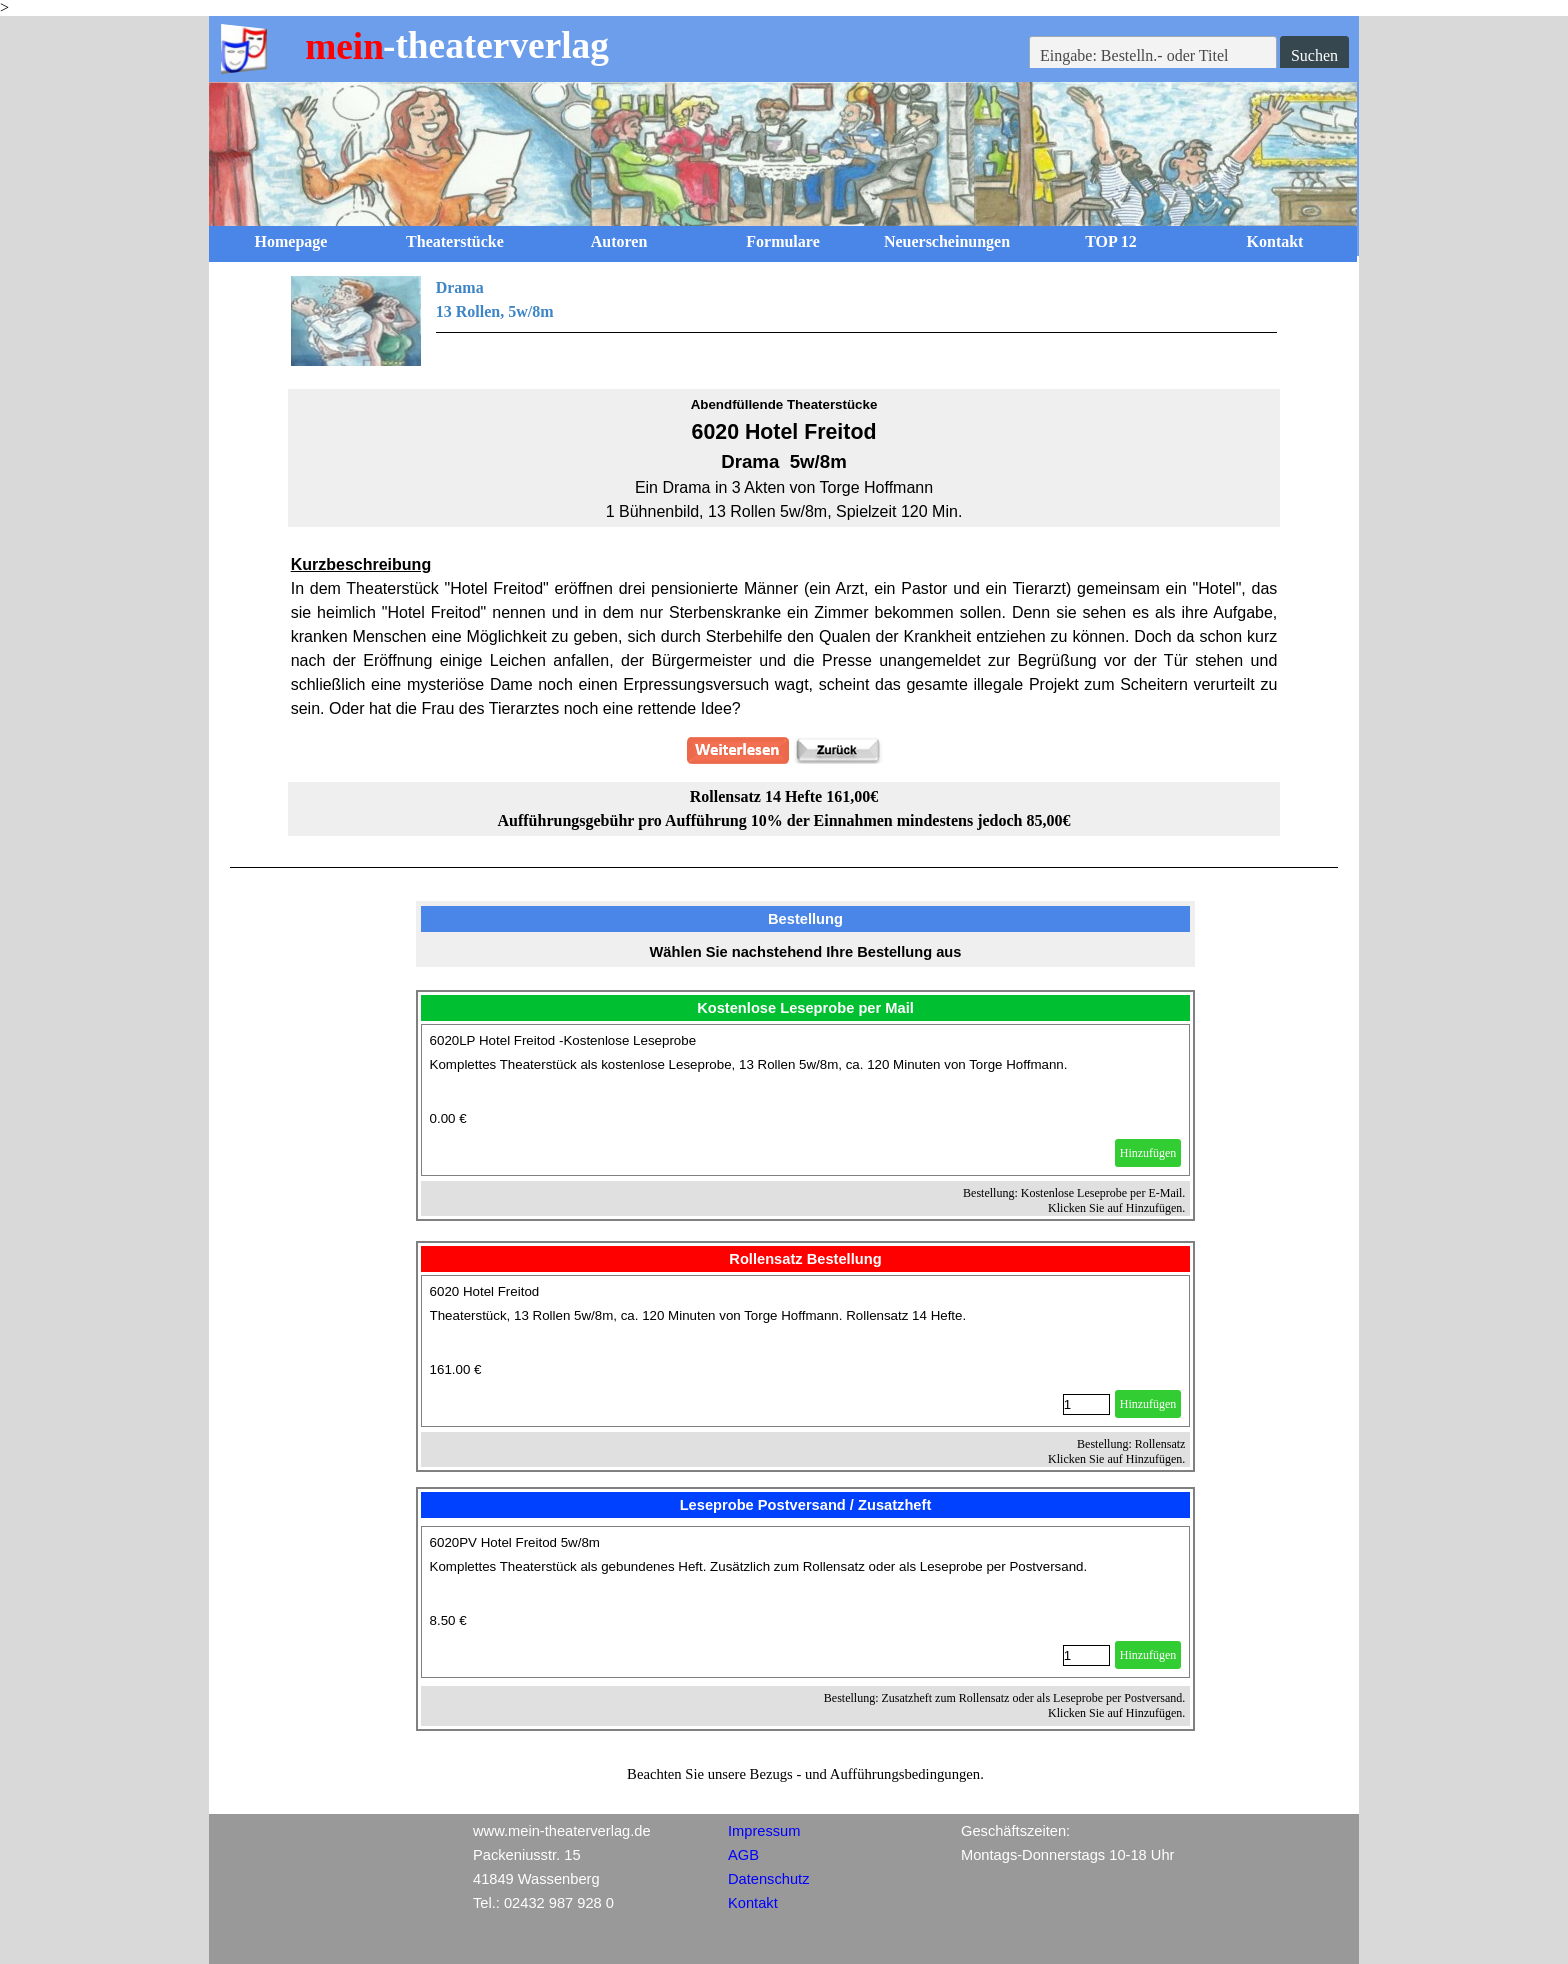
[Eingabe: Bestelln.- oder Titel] (1153, 56)
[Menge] (1086, 1404)
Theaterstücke (455, 241)
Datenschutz (768, 1879)
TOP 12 (1111, 241)
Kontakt (1275, 241)
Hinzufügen (1148, 1153)
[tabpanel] (784, 321)
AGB (743, 1855)
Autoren (619, 241)
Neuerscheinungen (947, 241)
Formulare (782, 241)
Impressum (764, 1831)
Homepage (291, 241)
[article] (806, 1100)
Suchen (1314, 55)
